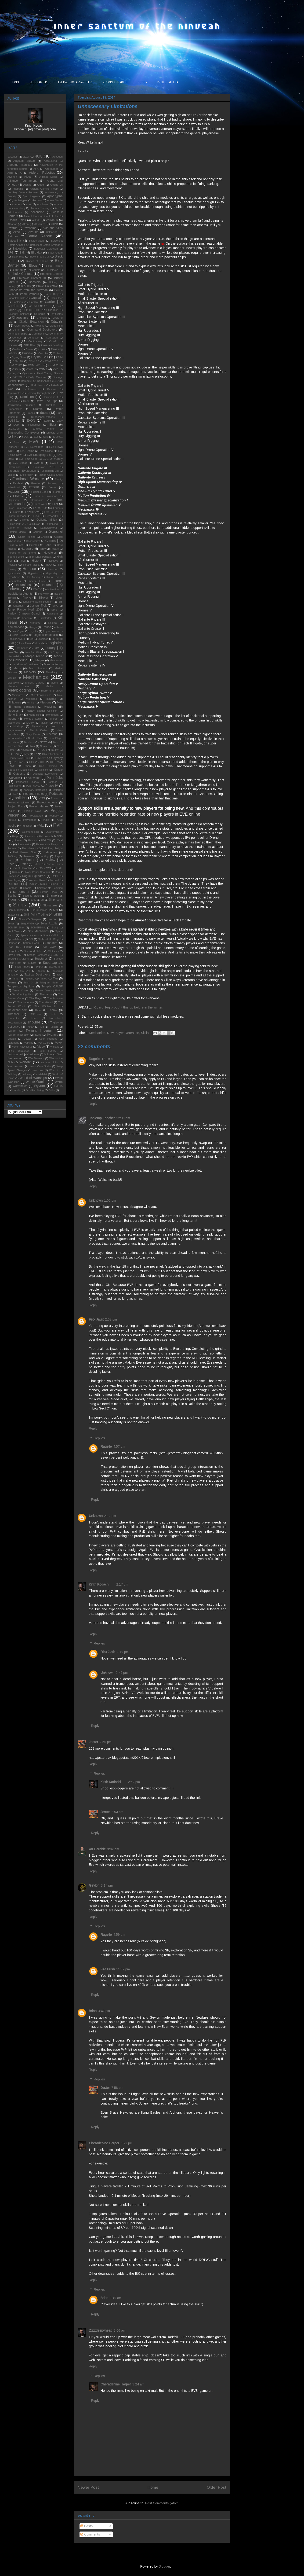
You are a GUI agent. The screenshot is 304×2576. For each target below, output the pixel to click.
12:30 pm (123, 1118)
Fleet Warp (40, 504)
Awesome (30, 228)
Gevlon (94, 1885)
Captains (17, 302)
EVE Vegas (20, 462)
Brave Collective (47, 286)
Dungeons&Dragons (43, 417)
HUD (49, 564)
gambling (52, 524)
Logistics (55, 643)
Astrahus (52, 220)
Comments (90, 2534)
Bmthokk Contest (20, 274)
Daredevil (26, 380)
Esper (17, 442)
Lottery (51, 648)
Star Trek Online (20, 947)
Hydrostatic (14, 573)
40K (38, 156)
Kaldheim (52, 613)
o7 (35, 754)
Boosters (35, 282)
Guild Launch (15, 545)
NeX (55, 742)
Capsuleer (57, 298)
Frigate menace (17, 516)
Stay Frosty (14, 954)
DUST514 (13, 420)
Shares (32, 899)
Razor (31, 840)
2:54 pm (117, 1812)
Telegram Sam (49, 982)
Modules (13, 710)
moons (11, 718)
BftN (22, 252)
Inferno (37, 589)
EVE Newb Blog (33, 446)
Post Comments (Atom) (162, 2503)
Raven (18, 840)
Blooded (17, 270)
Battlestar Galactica (46, 248)
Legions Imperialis (45, 635)
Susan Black (22, 966)
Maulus (11, 678)
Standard (51, 943)
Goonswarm (33, 541)
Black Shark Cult (39, 256)
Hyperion (33, 573)
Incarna (57, 581)
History (36, 560)
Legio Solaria (20, 634)
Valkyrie (28, 1042)
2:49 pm (123, 1652)
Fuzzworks (51, 516)
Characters (20, 317)
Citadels (57, 321)
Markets (30, 672)
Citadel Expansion (31, 321)
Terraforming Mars (23, 994)
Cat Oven (33, 306)
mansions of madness (25, 664)
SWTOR (25, 970)
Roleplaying (14, 880)
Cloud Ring (56, 325)
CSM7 (29, 369)
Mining (31, 702)
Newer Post (88, 2487)
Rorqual (54, 880)
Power (54, 798)
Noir (32, 746)
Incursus (48, 585)
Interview (43, 593)
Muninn (58, 722)
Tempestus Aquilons (21, 986)
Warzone (38, 1070)
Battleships (19, 248)
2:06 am (120, 2330)
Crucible (27, 353)
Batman (12, 236)
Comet (16, 329)
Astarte (36, 220)
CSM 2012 (14, 365)
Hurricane (52, 569)
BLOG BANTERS (39, 82)
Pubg (46, 819)
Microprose (18, 695)
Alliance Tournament (22, 180)
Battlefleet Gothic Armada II (46, 244)
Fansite (35, 483)
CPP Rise (29, 345)
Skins (21, 919)
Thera (38, 1010)
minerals (51, 698)
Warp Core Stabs (40, 1066)
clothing (39, 325)
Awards (12, 228)
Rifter (24, 864)
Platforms (57, 789)
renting (44, 856)
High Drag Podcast (40, 556)
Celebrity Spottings (18, 314)
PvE (40, 825)
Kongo (33, 627)
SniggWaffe (27, 923)
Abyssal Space (24, 160)
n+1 (54, 726)
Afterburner (51, 168)
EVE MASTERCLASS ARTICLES (75, 82)
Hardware (27, 548)
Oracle (58, 769)
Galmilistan (33, 524)
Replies (99, 1438)
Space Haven (29, 935)
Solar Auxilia (48, 923)
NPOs (41, 749)
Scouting (57, 888)
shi (42, 899)
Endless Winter (44, 428)
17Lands (12, 156)
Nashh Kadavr (39, 730)
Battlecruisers (37, 240)
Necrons (52, 734)
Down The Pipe (47, 401)
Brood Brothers (29, 294)
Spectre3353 (50, 935)
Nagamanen (14, 730)
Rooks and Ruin (35, 880)
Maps (17, 668)
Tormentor (13, 1018)
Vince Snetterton (18, 1050)
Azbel (17, 232)
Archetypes (20, 200)
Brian (93, 2011)
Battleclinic (14, 240)
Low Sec (13, 652)
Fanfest (18, 483)
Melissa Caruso (34, 682)
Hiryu (22, 560)
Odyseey (41, 758)
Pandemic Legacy (27, 781)
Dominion (27, 397)
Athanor (12, 224)
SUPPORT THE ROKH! (114, 82)
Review (49, 860)
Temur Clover (20, 990)
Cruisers (58, 353)
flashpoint (37, 500)
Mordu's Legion (33, 718)
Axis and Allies (53, 228)
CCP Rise (52, 310)
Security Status (32, 895)
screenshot (21, 892)
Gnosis (45, 536)
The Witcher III (45, 1006)
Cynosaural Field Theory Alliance (42, 373)
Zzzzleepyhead (100, 2330)
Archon (37, 200)
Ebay (60, 420)
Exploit (11, 474)
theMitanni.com (17, 1010)
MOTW (30, 722)
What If (53, 1070)
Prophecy (53, 815)
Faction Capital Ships (50, 474)
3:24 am (138, 2384)
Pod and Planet (33, 793)
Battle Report (39, 236)
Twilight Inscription (18, 1034)
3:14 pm (107, 1885)
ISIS (60, 601)
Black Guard (55, 252)
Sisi (55, 910)
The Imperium (25, 1002)
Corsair (12, 345)
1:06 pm (110, 1200)
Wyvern (39, 1086)
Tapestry (29, 978)
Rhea (10, 864)
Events (38, 462)
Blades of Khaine (37, 261)
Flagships (13, 500)
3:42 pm (104, 2011)
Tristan (30, 1026)
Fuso (36, 516)
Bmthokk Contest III (31, 278)
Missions (45, 702)
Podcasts (56, 793)
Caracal (33, 302)
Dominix (12, 401)
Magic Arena (34, 656)
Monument (52, 714)
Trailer (34, 1018)
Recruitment (29, 848)
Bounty (11, 286)
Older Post (216, 2487)
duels (44, 413)
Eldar (52, 424)
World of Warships (33, 1078)
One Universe (48, 766)
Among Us (56, 184)
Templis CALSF (52, 986)
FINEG (18, 496)
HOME (16, 82)
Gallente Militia (46, 519)
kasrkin (11, 618)
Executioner (14, 467)
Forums (15, 512)
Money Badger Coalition (42, 710)
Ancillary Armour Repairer (23, 192)
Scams (27, 888)
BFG (10, 252)
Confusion (52, 337)
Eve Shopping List (39, 454)
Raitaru (29, 836)
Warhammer (15, 1066)
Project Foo (15, 806)
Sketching (13, 914)
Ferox (52, 487)
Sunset (32, 962)
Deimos (51, 389)
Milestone (31, 698)
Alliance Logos (48, 176)
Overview (13, 778)
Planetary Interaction (35, 789)
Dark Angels (44, 380)
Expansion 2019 (44, 467)
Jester (93, 1742)
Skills (145, 1033)
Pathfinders (14, 785)
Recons (11, 848)
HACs (47, 545)
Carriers (13, 306)
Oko (31, 762)
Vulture (48, 1054)
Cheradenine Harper (104, 2143)
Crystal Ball (39, 357)
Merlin (49, 686)
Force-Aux (40, 508)
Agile (10, 172)
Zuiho (51, 1090)
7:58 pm (117, 2088)
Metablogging (19, 690)
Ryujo (43, 884)
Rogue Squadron (33, 876)
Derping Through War (39, 393)
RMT (59, 868)
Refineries (50, 852)
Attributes (39, 224)
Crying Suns (19, 357)
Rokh (55, 876)
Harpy (42, 548)
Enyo (14, 436)
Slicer (10, 923)
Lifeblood (43, 638)
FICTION (142, 82)
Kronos (46, 627)
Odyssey (57, 758)
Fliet (55, 504)
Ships (19, 905)
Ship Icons (56, 899)
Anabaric (18, 188)
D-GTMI (17, 377)
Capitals (37, 298)
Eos (36, 436)
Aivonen (12, 176)
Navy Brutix (33, 734)
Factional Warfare (28, 479)
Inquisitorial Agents (20, 593)
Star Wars (49, 947)
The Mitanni (46, 1002)
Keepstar (27, 618)
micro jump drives (52, 690)
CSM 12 (34, 361)
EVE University (53, 458)
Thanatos (46, 994)
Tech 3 (28, 982)
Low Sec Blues (34, 652)
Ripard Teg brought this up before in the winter (128, 1007)
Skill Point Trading (36, 914)
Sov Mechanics (38, 931)
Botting (53, 282)
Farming (52, 483)
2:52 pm (134, 1782)
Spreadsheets (15, 939)
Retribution (27, 860)
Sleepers (36, 919)
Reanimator (24, 844)
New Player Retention (123, 1033)
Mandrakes (56, 660)
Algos (28, 176)
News (43, 742)
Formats (58, 508)
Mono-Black (15, 714)
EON (26, 436)
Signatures (50, 905)
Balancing (52, 232)
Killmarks (35, 622)
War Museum (36, 1058)
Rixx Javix (96, 1319)
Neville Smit (35, 738)
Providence (29, 819)
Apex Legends (31, 196)
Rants (58, 836)
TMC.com (35, 1014)
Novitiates (26, 749)
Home (153, 2487)
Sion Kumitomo (16, 910)
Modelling (50, 706)
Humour (29, 569)
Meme (54, 682)
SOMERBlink (38, 927)
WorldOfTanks (36, 1082)
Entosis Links (55, 432)
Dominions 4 (50, 397)
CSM (59, 357)
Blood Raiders (54, 265)
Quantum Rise (31, 831)
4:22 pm (127, 2143)
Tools (53, 1014)
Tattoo (43, 978)
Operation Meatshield (20, 769)
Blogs (33, 265)
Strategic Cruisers (18, 958)
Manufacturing (53, 664)
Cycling (11, 373)
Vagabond (13, 1042)
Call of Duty (52, 294)
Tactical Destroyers (37, 974)
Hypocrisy (51, 573)
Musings (18, 726)
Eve (33, 441)
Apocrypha (55, 196)
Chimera (42, 317)
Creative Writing (52, 345)
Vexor (59, 1042)
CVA (55, 369)
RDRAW (46, 840)
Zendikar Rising (34, 1090)
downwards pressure (21, 405)
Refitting (12, 856)
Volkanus (34, 1054)
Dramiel (38, 409)
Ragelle (94, 1059)
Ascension (37, 212)
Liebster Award (16, 638)
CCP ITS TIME (31, 310)
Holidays (53, 560)
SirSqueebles (39, 910)
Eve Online (46, 450)
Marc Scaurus (38, 668)
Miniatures (14, 702)
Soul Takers (14, 931)
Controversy (36, 341)
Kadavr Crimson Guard (23, 613)
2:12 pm (110, 1516)
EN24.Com (13, 428)
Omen (27, 766)
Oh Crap (18, 762)
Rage (15, 836)
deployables (14, 393)
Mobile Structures (25, 706)
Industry (14, 589)
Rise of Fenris (54, 864)
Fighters (58, 491)
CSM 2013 (35, 365)
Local (39, 643)
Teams (11, 982)
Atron (25, 224)
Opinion (43, 769)
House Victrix (31, 564)
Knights (52, 622)
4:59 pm (119, 1934)
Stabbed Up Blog (48, 939)
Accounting (50, 160)
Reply (93, 1104)
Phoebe (12, 789)
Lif (31, 638)
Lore (37, 648)
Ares (28, 204)
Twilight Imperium (40, 1030)
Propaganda (36, 815)
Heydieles (50, 552)
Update (11, 1038)
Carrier (50, 302)
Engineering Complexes (23, 432)
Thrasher (13, 1014)
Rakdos (43, 836)
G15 (9, 519)
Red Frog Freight (52, 848)
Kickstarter (45, 618)
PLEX (14, 793)
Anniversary (51, 192)
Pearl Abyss (33, 785)
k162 (54, 609)
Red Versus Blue (24, 852)
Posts (86, 2526)
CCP (47, 306)
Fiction (13, 491)
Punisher (27, 825)
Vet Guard (44, 1042)
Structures (40, 958)
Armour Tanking (40, 208)
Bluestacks (52, 270)
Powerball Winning (18, 802)
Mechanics (97, 1033)
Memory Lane (18, 686)
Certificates (56, 314)
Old (42, 762)
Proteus (12, 819)
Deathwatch (30, 389)
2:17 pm (122, 1584)
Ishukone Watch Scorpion (38, 601)
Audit (54, 224)
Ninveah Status (16, 746)
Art (56, 208)
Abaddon (57, 156)
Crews (29, 349)
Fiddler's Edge (39, 491)
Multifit (44, 722)
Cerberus (39, 314)
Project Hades (38, 806)
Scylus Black (48, 892)
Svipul (39, 966)
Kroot (59, 627)
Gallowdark (14, 524)
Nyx (26, 754)
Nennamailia (14, 738)
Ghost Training (26, 536)
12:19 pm (108, 1059)
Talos (60, 974)
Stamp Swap (31, 943)
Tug (42, 1026)
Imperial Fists (36, 581)
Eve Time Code (28, 458)
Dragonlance (14, 409)
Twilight (11, 1030)
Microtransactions (41, 695)
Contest (13, 341)
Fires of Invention (45, 496)
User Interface (48, 1038)
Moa (60, 702)
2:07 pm (111, 1319)
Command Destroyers (42, 329)
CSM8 (43, 369)
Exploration (26, 474)
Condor (16, 337)
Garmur (37, 531)
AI (21, 172)
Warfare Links (49, 1062)
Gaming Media (16, 531)
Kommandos (15, 627)
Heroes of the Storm (21, 552)
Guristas (34, 545)
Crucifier (43, 353)
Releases (28, 856)
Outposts (19, 773)
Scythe (12, 895)
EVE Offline (27, 450)
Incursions (23, 585)
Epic (45, 436)
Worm (59, 1082)
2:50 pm (106, 1742)
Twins (38, 1034)
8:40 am (116, 2298)
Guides (50, 541)
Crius (41, 349)
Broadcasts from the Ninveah (27, 290)
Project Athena (47, 802)
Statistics (53, 951)
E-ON (31, 420)
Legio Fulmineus (53, 631)
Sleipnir (53, 919)
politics (20, 798)
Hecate (55, 548)
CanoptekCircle (16, 298)
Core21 (53, 341)
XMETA (58, 1086)
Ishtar (15, 601)
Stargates (13, 951)
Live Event (25, 643)
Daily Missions (37, 377)
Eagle (47, 420)
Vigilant (54, 1046)
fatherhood (13, 487)
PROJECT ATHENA (167, 82)
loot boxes (22, 648)
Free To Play (51, 512)
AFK (36, 168)
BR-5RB (26, 286)
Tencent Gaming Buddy (48, 990)
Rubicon (13, 884)
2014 (26, 156)
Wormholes (20, 1086)
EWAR (54, 462)
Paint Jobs (55, 778)
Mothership (13, 722)
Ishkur (59, 597)
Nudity (54, 749)
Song (55, 927)
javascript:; (18, 605)
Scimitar (42, 888)
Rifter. (36, 864)
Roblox (16, 872)
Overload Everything (45, 773)
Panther (52, 781)
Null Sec (13, 754)
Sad (55, 884)
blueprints (34, 270)
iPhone (26, 597)
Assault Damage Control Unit (41, 216)
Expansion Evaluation (21, 470)
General (56, 531)
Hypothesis (13, 577)
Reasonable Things (47, 844)
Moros (54, 718)
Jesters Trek (38, 605)
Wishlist (42, 1074)
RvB (31, 884)
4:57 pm (119, 1446)
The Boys (35, 998)
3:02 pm (113, 1849)
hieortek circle (15, 556)
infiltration (53, 589)
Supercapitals (53, 962)
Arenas (16, 204)
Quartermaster (54, 831)
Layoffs (33, 631)
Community (56, 333)
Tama (15, 978)
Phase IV (52, 785)
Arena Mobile (55, 200)
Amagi (40, 184)
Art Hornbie (97, 1849)
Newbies (29, 742)
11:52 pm (123, 1969)
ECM (16, 424)
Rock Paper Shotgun (37, 872)
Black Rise (18, 256)
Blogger (164, 2566)
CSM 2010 (51, 361)
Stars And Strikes (33, 951)
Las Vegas (18, 631)
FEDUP (34, 487)
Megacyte (13, 682)
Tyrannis (52, 1034)
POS (42, 798)
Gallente (24, 519)
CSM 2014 (55, 365)
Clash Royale (22, 325)
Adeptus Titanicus (19, 164)
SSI (31, 939)
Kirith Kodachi (99, 1584)
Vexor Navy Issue (22, 1046)
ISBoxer (43, 597)
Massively (52, 672)
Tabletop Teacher (102, 1118)
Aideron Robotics (42, 172)
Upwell (28, 1038)
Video (41, 1046)
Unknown (96, 1200)
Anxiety (11, 196)
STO (55, 954)
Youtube (16, 1090)
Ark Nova (42, 204)
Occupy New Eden (18, 758)
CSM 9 (16, 369)
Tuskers (53, 1026)
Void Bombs (48, 1050)
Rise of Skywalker (22, 868)
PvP (58, 825)
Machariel (13, 656)
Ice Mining (33, 577)
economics (34, 424)
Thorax (52, 1010)
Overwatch (33, 778)
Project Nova (32, 811)
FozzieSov (32, 512)
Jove (55, 605)
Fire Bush (108, 1969)
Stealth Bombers (37, 954)
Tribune (33, 1022)
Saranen (12, 888)
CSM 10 (18, 361)
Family (59, 479)
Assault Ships (16, 220)
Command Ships (17, 333)
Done (26, 401)
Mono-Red (35, 714)
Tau (55, 978)
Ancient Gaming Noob (44, 188)
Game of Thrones (19, 527)
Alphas (27, 184)
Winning (27, 1074)
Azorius (33, 232)
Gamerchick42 (48, 527)
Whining (12, 1074)
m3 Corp (53, 652)
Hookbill (12, 564)
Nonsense (46, 746)
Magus (39, 660)
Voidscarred (15, 1054)
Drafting (50, 405)
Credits (16, 349)
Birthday (36, 252)
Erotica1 (58, 436)
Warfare (25, 1062)
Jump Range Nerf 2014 (25, 609)
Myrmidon (37, 726)
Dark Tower (38, 385)
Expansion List (49, 470)
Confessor (34, 337)
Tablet (41, 970)
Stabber (12, 943)
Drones (30, 413)
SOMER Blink (15, 927)
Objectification (50, 754)
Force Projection (17, 508)
